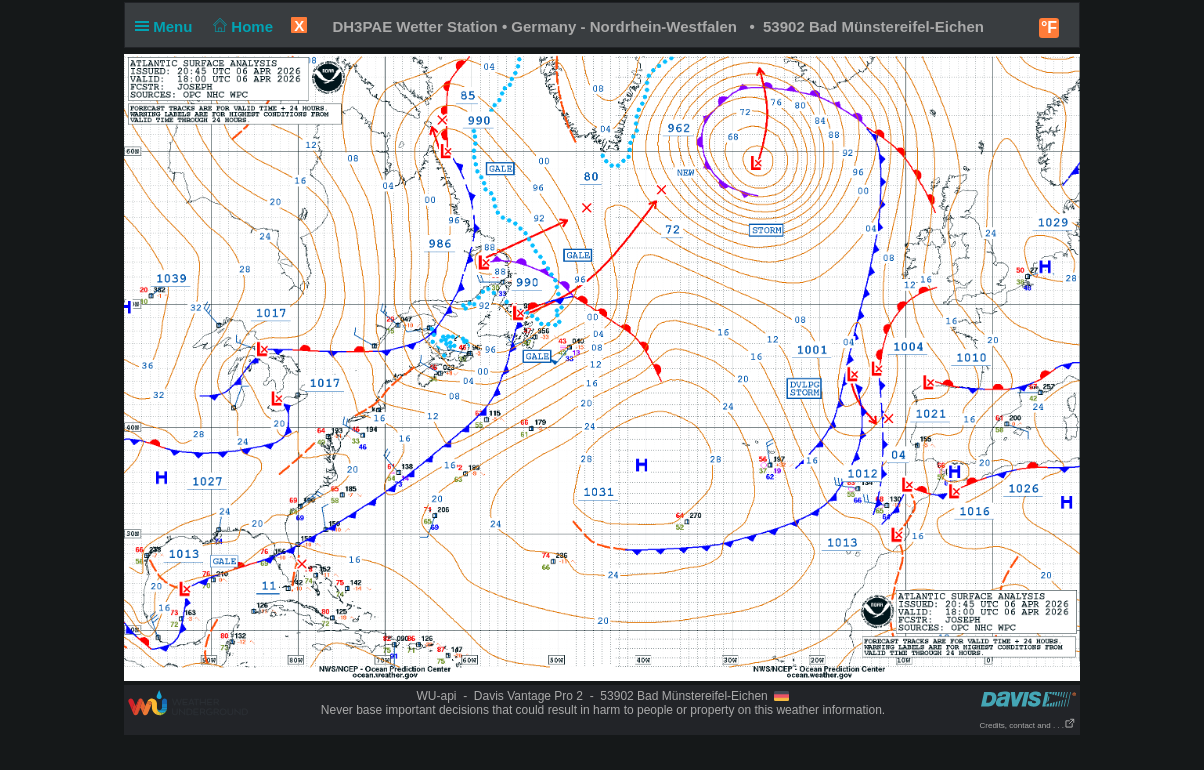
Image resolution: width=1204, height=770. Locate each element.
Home (241, 26)
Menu (168, 26)
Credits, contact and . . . (1028, 725)
